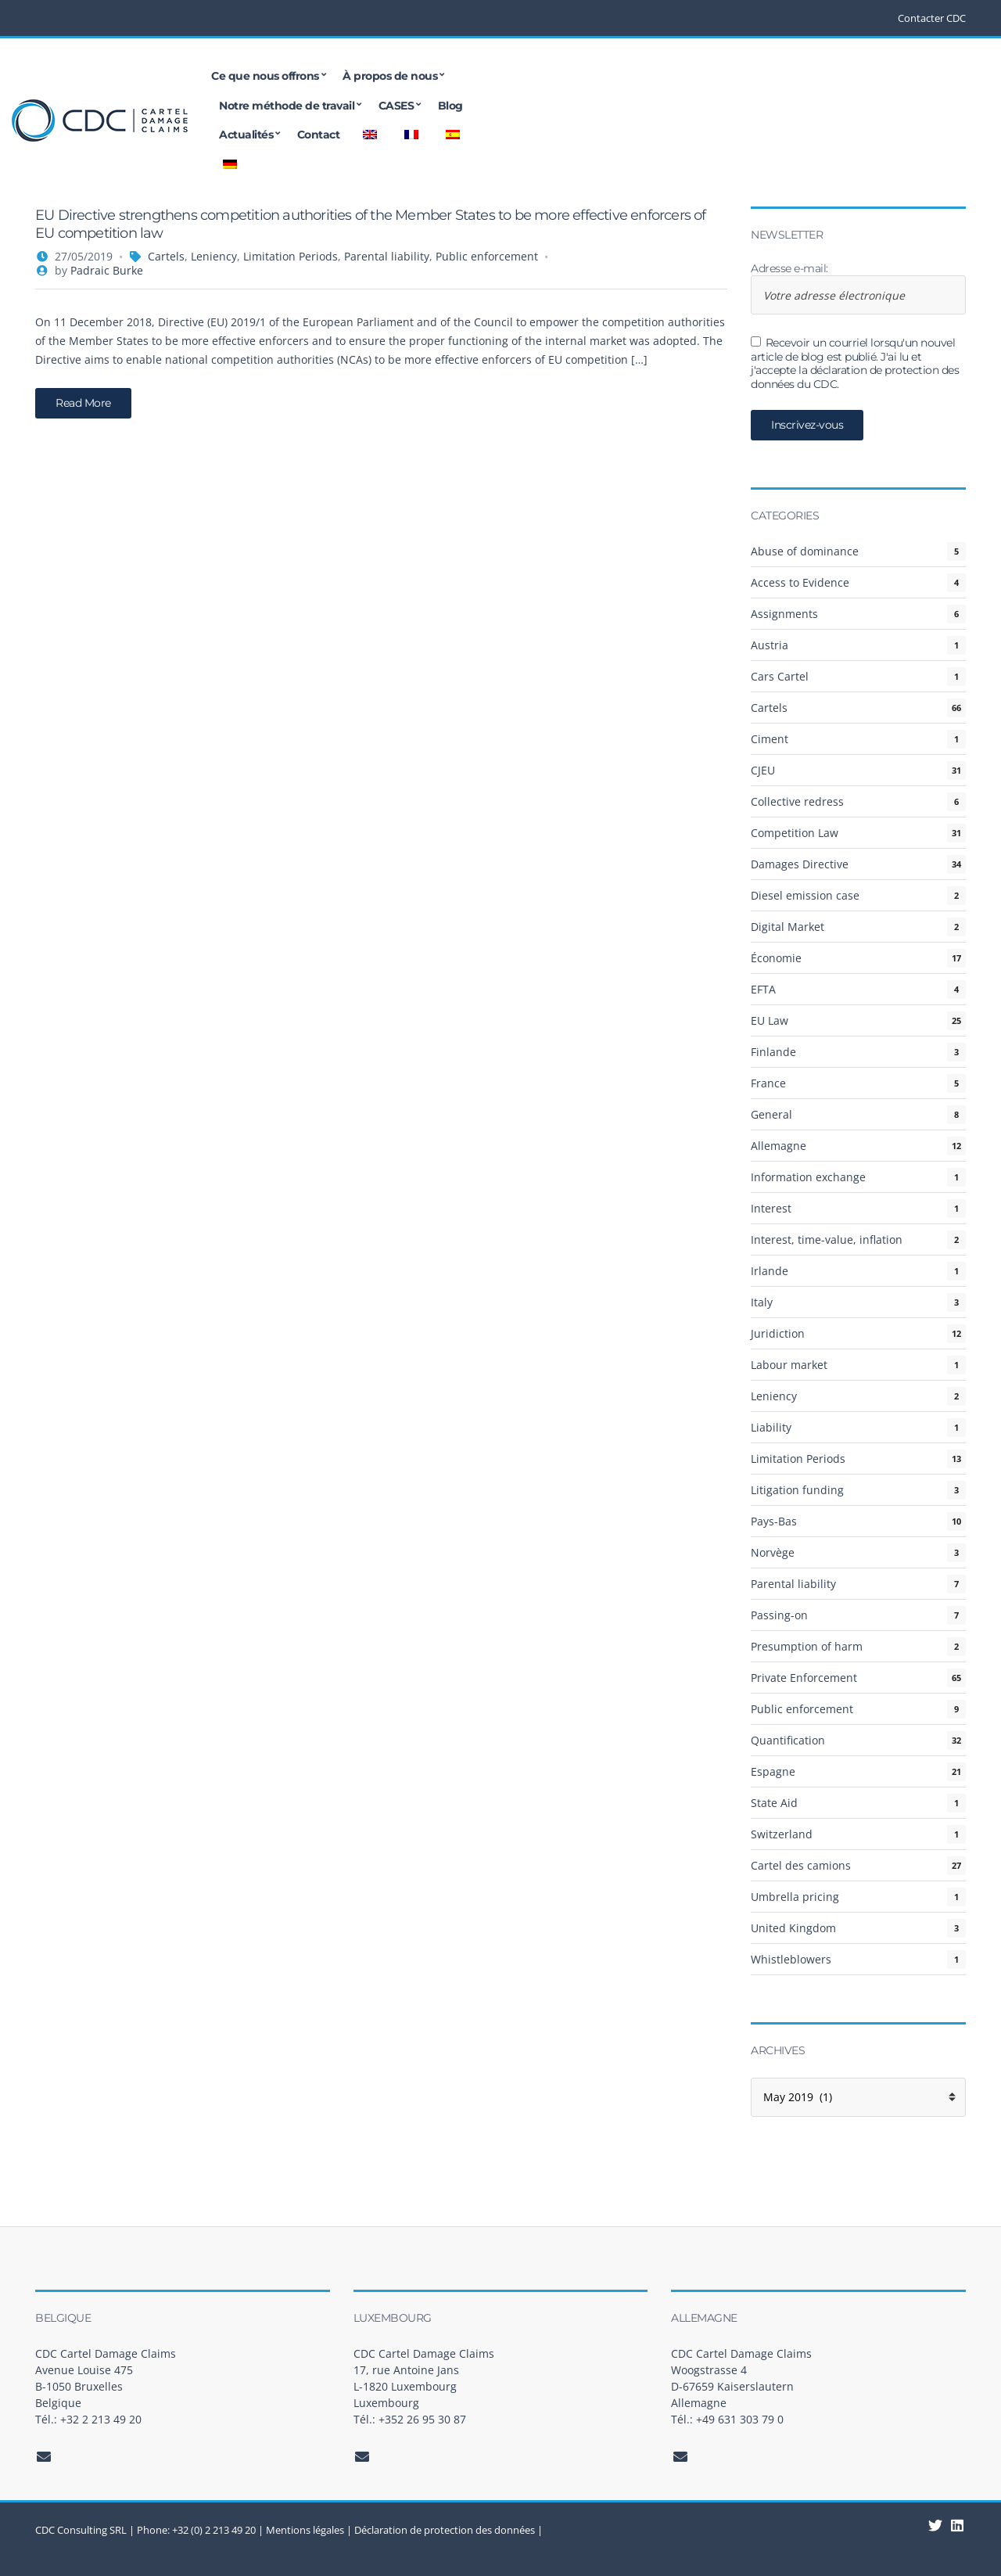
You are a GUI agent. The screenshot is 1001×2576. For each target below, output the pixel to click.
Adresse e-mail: (858, 288)
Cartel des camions (801, 1865)
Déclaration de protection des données (444, 2530)
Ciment (769, 738)
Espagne (773, 1771)
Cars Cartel (780, 676)
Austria (769, 645)
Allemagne (778, 1145)
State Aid (774, 1802)
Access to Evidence (800, 582)
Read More (83, 403)
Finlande (773, 1051)
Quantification (788, 1740)
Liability (771, 1427)
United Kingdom (793, 1927)
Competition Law (794, 832)
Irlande (769, 1270)
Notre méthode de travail (552, 76)
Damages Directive (800, 864)
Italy (762, 1302)
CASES (662, 76)
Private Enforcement (804, 1677)
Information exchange (808, 1176)
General (771, 1114)
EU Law (769, 1020)
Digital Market (787, 926)
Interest (771, 1208)
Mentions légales (305, 2530)
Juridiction (778, 1333)
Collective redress (797, 801)
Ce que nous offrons (289, 76)
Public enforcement (487, 256)
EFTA (763, 989)
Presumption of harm (807, 1646)
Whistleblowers (791, 1959)
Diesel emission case (805, 895)
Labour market (789, 1364)
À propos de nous (413, 76)
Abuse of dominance (805, 551)
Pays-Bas (774, 1521)
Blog (715, 76)
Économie (776, 957)
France (768, 1083)
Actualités (775, 76)
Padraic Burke (106, 270)
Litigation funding (797, 1489)
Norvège (773, 1552)
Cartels (166, 256)
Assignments (784, 613)
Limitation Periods (290, 256)
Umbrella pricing (795, 1896)
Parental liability (386, 256)
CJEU (763, 770)
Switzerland (782, 1834)
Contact (847, 76)
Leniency (214, 256)
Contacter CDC (932, 18)
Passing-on (779, 1615)
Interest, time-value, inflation (826, 1239)
